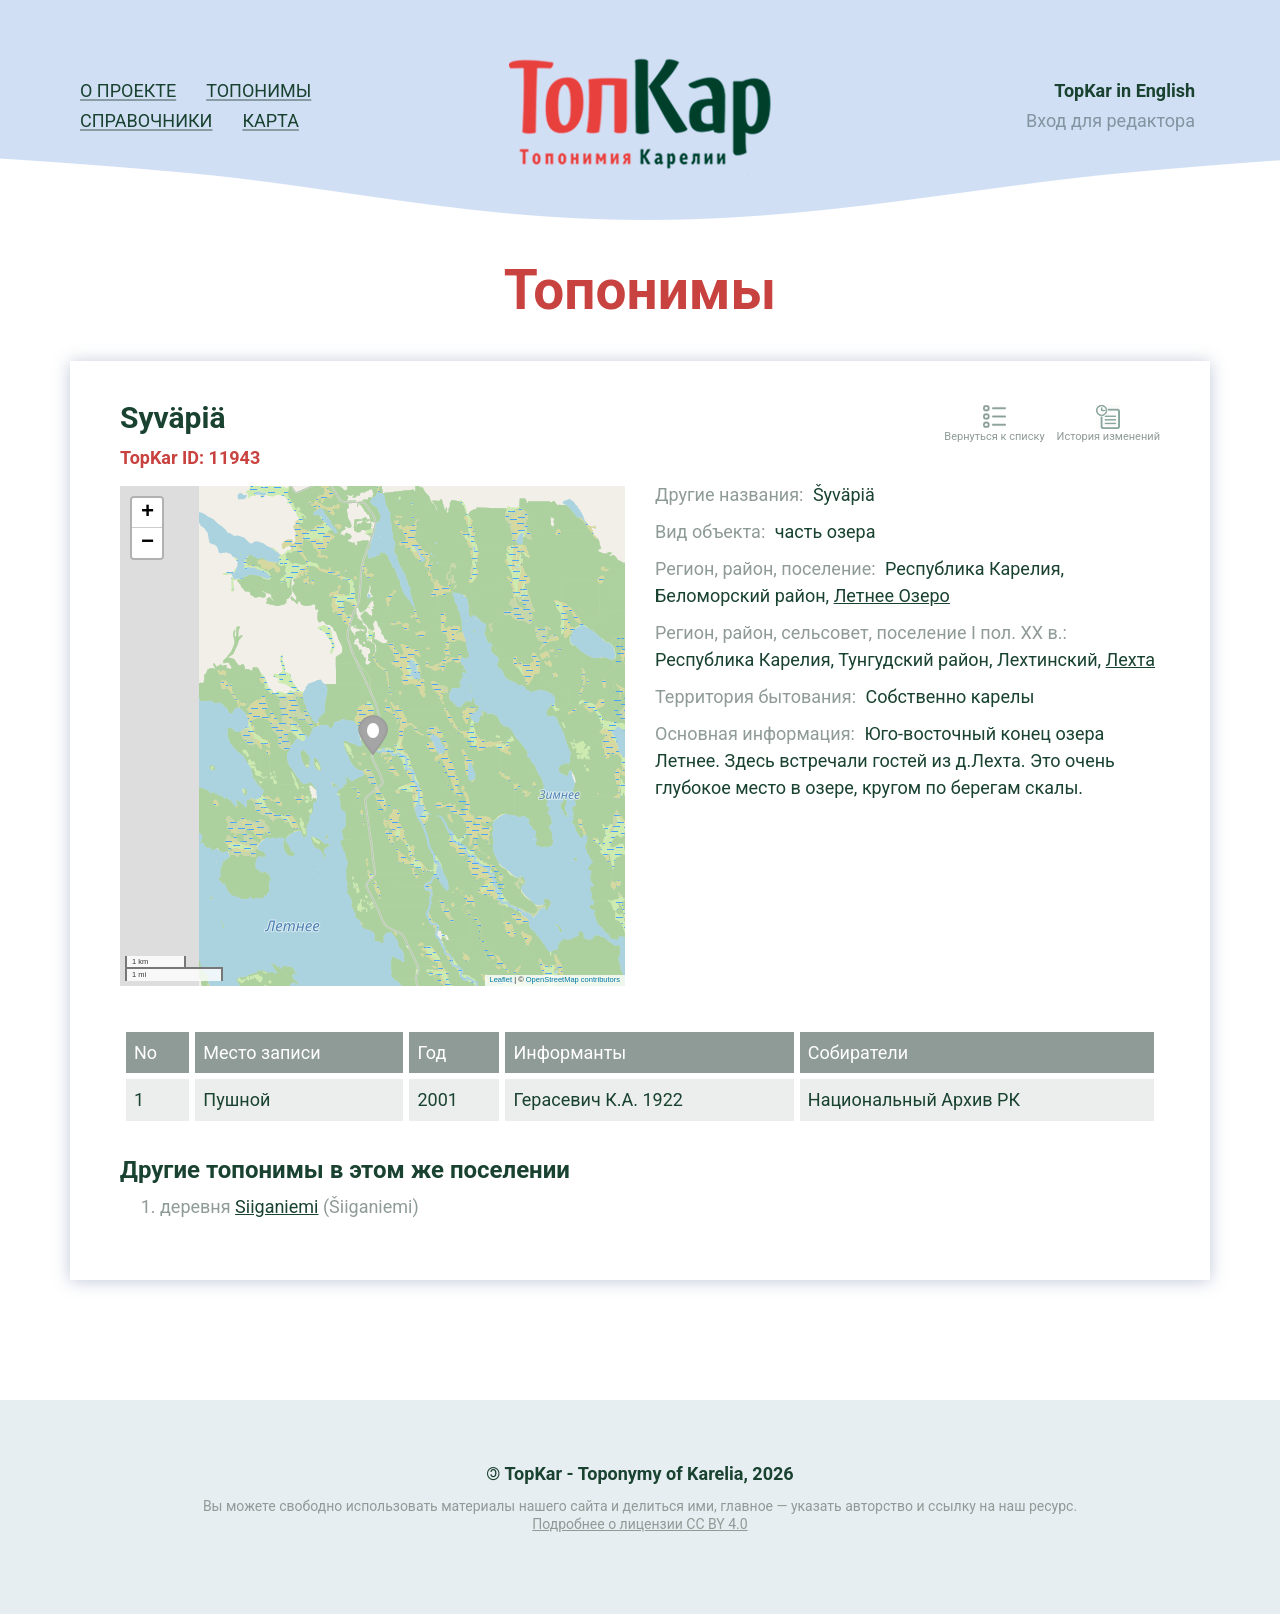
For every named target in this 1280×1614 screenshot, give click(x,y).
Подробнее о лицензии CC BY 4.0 (639, 1524)
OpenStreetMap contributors (573, 979)
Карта (270, 120)
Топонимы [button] (258, 90)
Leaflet (501, 979)
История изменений (1108, 437)
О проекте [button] (128, 90)
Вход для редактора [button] (1110, 120)
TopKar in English (1124, 90)
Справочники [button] (146, 120)
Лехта (1131, 659)
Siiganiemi (276, 1206)
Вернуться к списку (994, 437)
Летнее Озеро (892, 595)
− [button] (147, 543)
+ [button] (147, 513)
